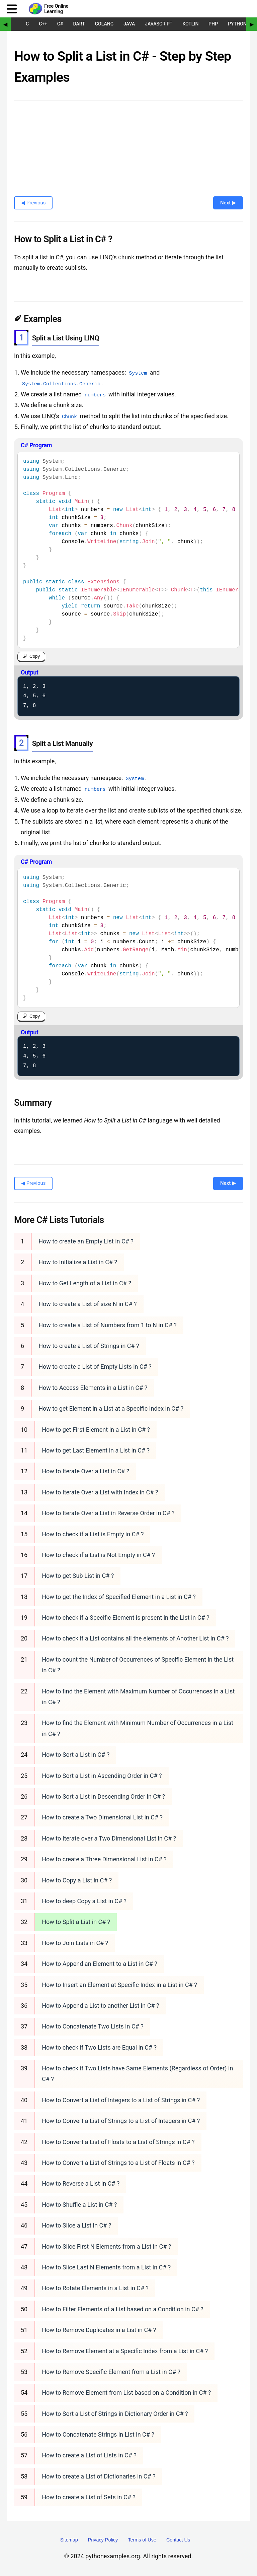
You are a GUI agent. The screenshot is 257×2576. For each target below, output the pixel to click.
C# (60, 23)
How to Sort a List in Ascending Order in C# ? (102, 1775)
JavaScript (158, 23)
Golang (104, 23)
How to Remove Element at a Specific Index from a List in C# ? (125, 2350)
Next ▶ (228, 203)
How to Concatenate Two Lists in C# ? (92, 2026)
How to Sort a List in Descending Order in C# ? (103, 1796)
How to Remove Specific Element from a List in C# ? (111, 2371)
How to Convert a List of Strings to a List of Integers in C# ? (121, 2120)
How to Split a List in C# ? (76, 1921)
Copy (34, 655)
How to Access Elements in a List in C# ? (92, 1387)
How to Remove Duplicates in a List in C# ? (99, 2329)
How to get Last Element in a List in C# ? (96, 1450)
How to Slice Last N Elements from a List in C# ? (106, 2266)
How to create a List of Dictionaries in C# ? (98, 2476)
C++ (43, 23)
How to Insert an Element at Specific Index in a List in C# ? (119, 1984)
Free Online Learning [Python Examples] (56, 8)
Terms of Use (142, 2539)
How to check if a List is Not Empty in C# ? (98, 1554)
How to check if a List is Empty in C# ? (93, 1533)
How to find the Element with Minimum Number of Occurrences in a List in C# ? (137, 1728)
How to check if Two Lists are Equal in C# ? (99, 2047)
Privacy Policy (103, 2539)
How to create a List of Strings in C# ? (88, 1345)
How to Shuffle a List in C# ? (79, 2204)
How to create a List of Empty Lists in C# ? (95, 1366)
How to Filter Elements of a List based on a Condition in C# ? (122, 2308)
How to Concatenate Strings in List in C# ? (98, 2434)
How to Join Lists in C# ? (75, 1942)
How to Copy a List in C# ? (77, 1879)
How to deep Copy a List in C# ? (84, 1900)
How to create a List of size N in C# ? (87, 1303)
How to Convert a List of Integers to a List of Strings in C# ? (121, 2099)
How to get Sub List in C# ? (78, 1575)
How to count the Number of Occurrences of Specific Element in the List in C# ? (138, 1664)
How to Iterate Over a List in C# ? (85, 1471)
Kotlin (190, 23)
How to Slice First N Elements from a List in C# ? (106, 2246)
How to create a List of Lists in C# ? (89, 2455)
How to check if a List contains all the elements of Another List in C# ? (135, 1638)
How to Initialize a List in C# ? (77, 1262)
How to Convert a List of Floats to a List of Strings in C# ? (118, 2141)
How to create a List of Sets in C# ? (89, 2497)
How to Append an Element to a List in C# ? (99, 1963)
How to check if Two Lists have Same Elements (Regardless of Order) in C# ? (137, 2073)
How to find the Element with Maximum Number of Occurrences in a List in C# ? (138, 1696)
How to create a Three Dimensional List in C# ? (104, 1859)
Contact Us (178, 2539)
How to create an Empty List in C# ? (86, 1240)
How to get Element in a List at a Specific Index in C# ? (110, 1408)
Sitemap (69, 2539)
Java (129, 23)
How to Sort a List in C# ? (75, 1754)
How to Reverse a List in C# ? (80, 2183)
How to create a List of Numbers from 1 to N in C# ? (107, 1324)
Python (237, 23)
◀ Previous (33, 203)
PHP (213, 23)
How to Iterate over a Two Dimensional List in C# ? (109, 1838)
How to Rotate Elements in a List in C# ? (95, 2288)
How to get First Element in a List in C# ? (96, 1429)
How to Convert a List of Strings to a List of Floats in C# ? (118, 2162)
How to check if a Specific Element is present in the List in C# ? (125, 1617)
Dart (79, 23)
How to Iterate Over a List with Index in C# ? (100, 1491)
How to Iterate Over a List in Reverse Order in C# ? (108, 1513)
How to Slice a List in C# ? (76, 2225)
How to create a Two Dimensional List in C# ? (102, 1817)
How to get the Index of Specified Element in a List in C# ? (119, 1596)
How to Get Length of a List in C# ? (84, 1282)
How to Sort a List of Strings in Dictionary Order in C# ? (115, 2413)
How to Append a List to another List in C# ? (100, 2005)
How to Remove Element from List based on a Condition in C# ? (126, 2392)
